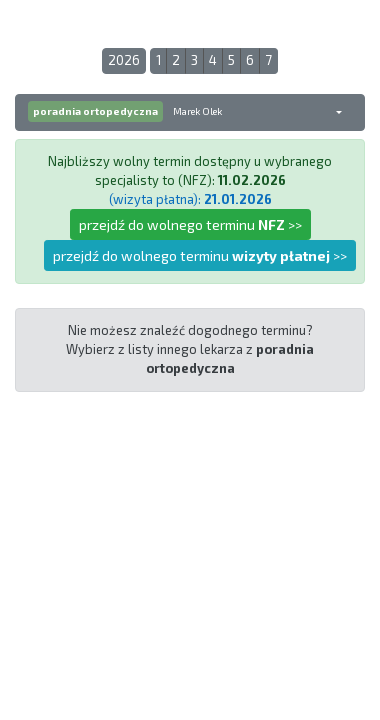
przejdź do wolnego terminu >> (190, 224)
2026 (124, 60)
